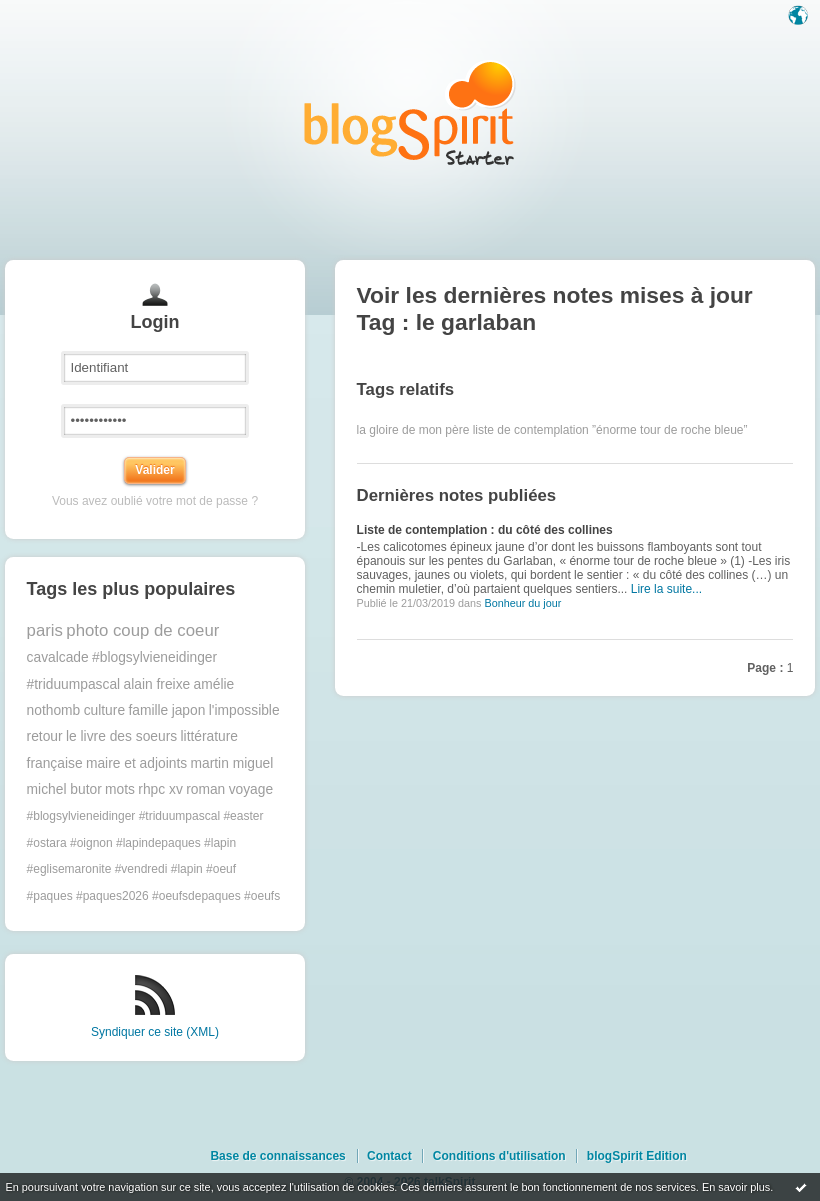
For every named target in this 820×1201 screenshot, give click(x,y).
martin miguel (232, 763)
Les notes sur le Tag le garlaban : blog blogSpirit (410, 112)
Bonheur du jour (522, 603)
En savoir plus (736, 1187)
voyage (251, 789)
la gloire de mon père (413, 430)
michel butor (64, 789)
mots (120, 789)
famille (148, 710)
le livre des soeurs (121, 736)
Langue (800, 17)
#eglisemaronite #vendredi (97, 869)
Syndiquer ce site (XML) (155, 1032)
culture (104, 710)
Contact (389, 1156)
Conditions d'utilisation (499, 1156)
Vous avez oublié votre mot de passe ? (155, 501)
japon (189, 710)
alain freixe (157, 684)
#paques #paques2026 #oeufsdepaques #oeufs (154, 896)
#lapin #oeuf (203, 869)
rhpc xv (160, 789)
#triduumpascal (74, 684)
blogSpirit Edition (637, 1156)
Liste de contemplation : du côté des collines (485, 530)
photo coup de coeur (142, 630)
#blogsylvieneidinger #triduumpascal (123, 816)
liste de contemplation (531, 430)
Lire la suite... (666, 589)
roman (205, 789)
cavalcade (58, 657)
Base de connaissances (277, 1156)
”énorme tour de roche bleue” (669, 430)
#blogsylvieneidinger (154, 657)
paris (45, 630)
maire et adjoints (136, 763)
